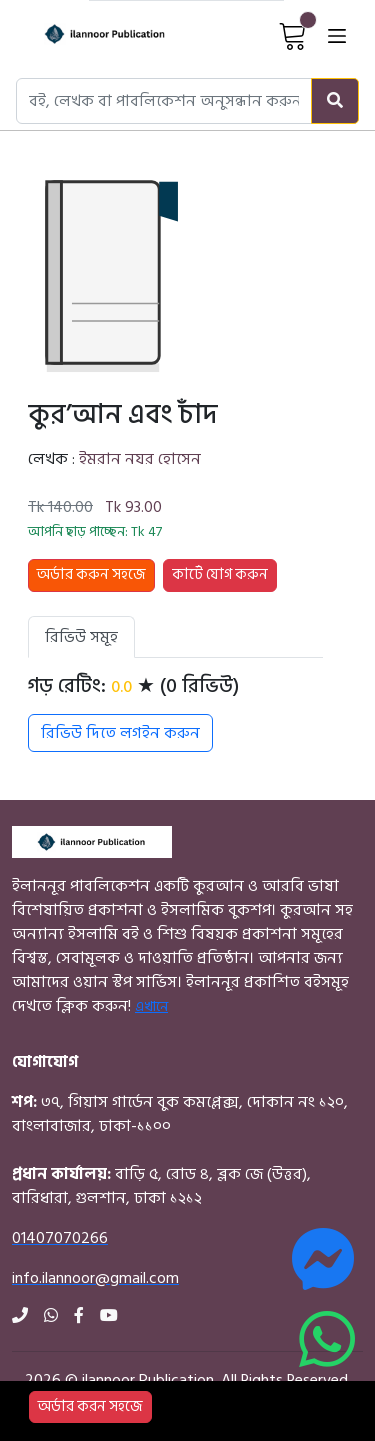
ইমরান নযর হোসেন (140, 459)
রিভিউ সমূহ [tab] (81, 637)
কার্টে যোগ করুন (220, 574)
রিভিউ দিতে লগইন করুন (120, 733)
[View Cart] (293, 35)
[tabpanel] (175, 713)
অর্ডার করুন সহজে (91, 574)
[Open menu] (337, 35)
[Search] (335, 101)
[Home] (87, 35)
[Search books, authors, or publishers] (164, 101)
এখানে (151, 1006)
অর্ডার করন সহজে (90, 1406)
